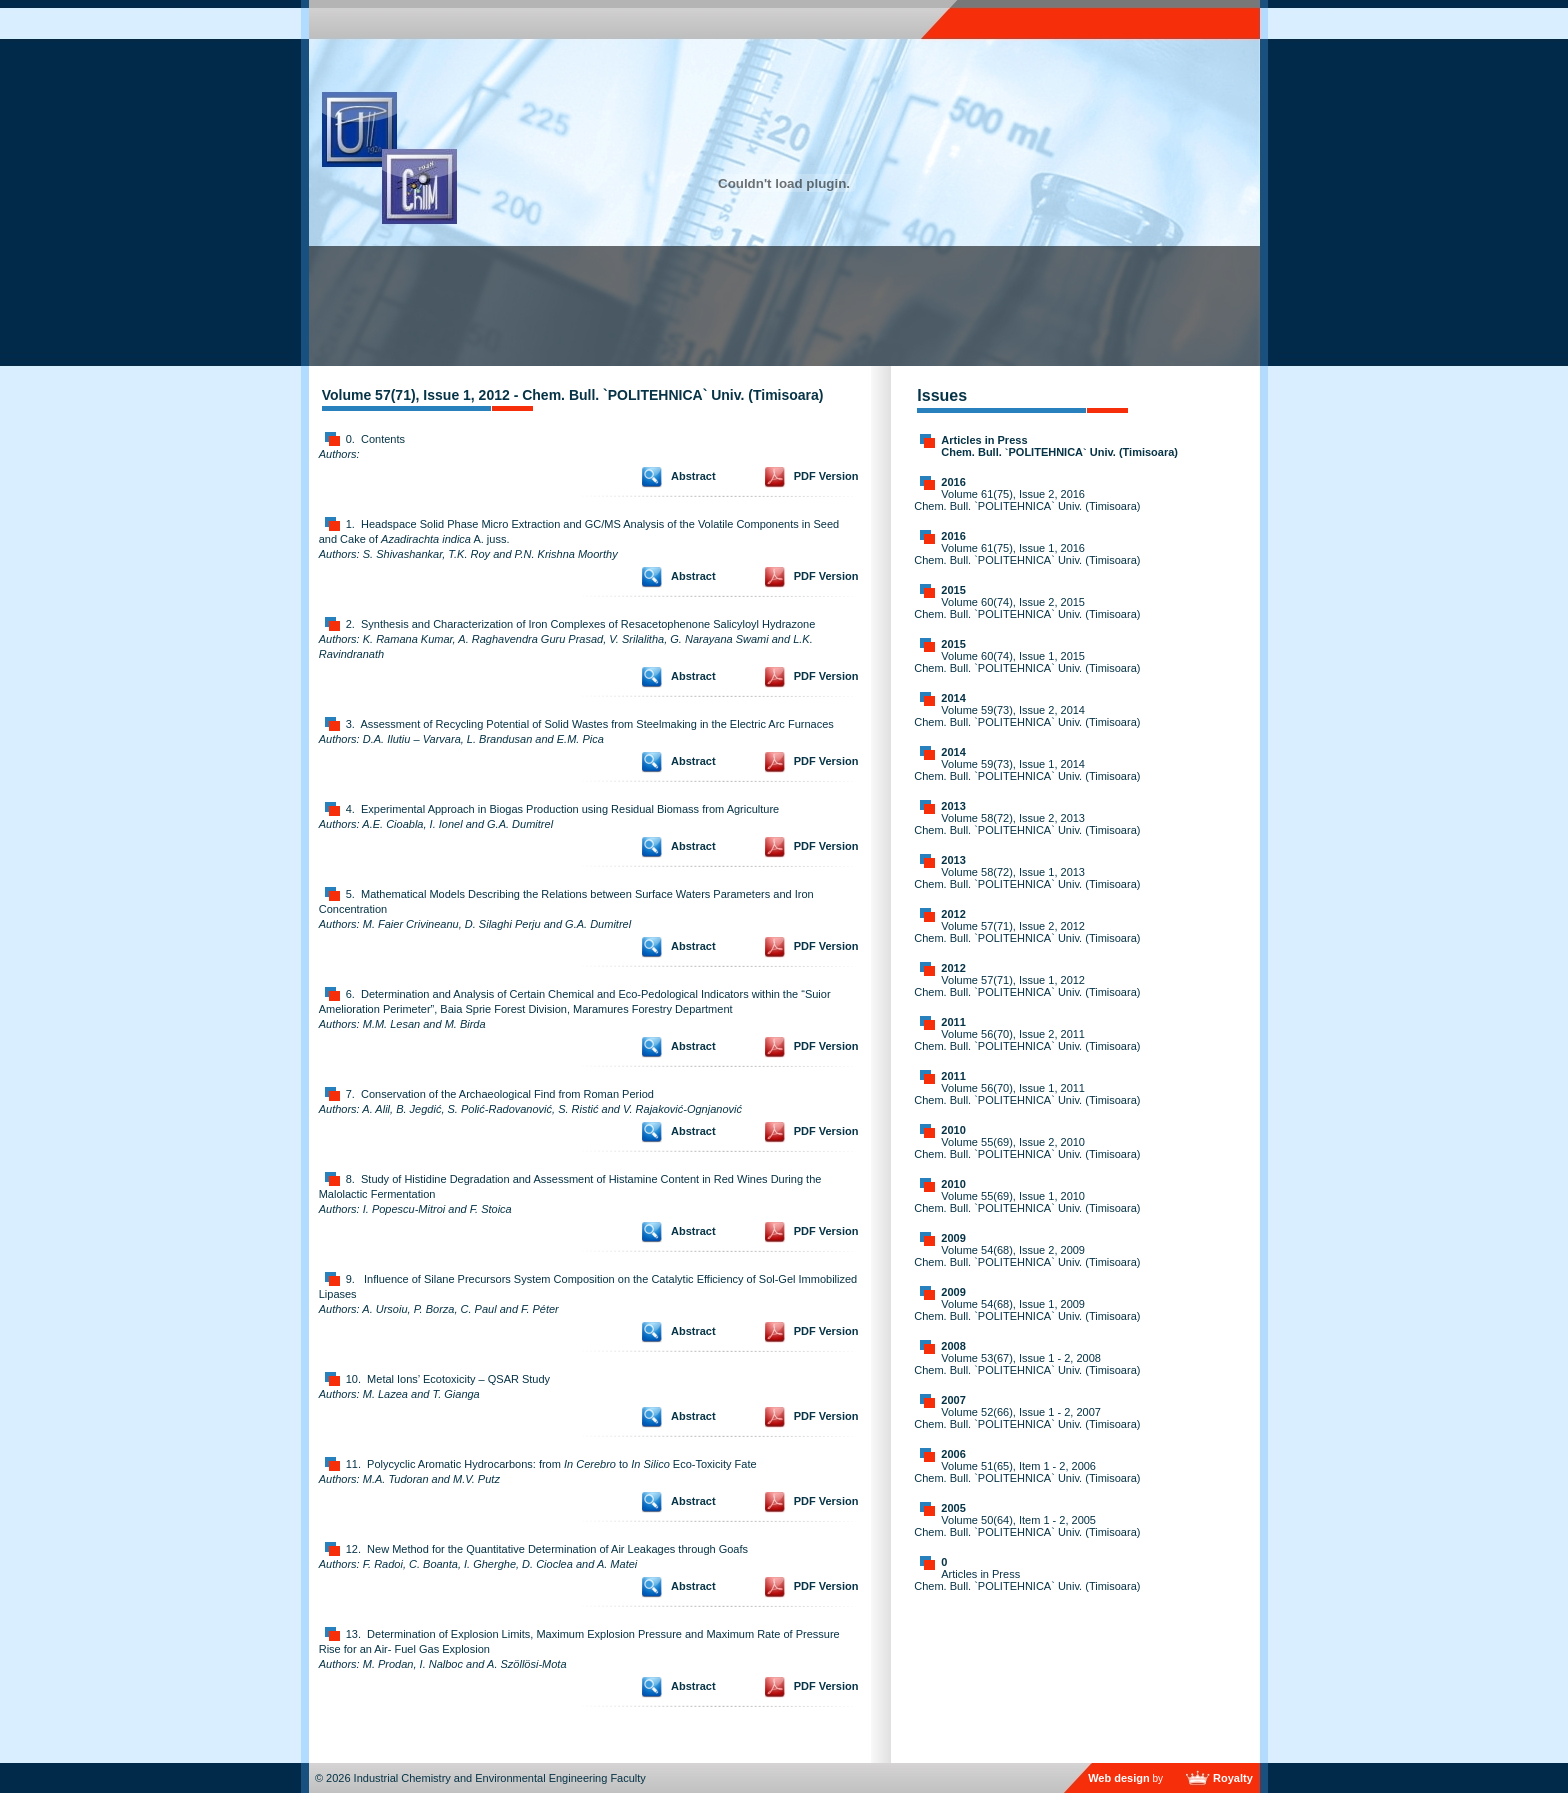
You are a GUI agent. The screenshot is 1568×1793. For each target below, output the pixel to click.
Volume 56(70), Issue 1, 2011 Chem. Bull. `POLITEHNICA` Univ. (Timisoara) (1027, 1094)
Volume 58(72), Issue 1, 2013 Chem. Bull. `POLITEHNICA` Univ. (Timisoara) (1027, 878)
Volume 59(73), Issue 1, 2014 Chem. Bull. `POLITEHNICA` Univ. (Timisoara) (1027, 770)
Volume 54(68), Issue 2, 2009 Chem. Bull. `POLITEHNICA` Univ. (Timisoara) (1027, 1256)
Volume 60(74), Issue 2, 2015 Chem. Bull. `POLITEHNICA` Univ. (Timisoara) (1027, 608)
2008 (953, 1346)
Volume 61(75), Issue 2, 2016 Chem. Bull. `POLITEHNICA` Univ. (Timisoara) (1027, 500)
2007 (953, 1400)
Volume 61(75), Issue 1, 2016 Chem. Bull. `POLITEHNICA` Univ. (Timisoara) (1027, 554)
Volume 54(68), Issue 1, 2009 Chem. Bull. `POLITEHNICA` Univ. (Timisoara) (1027, 1310)
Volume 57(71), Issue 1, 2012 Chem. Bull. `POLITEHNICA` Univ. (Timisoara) (1027, 986)
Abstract (693, 476)
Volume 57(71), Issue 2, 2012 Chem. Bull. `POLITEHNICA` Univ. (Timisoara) (1027, 932)
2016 (953, 482)
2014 (953, 698)
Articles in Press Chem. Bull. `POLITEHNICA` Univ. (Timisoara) (1059, 446)
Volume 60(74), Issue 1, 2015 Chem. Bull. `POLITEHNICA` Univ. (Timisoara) (1027, 662)
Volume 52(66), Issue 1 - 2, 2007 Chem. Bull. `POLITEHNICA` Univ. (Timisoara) (1027, 1418)
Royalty (1233, 1778)
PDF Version (826, 476)
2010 (953, 1130)
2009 (953, 1238)
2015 (953, 590)
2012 (953, 914)
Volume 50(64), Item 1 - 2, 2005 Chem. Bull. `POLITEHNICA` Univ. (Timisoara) (1027, 1526)
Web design (1119, 1778)
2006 (953, 1454)
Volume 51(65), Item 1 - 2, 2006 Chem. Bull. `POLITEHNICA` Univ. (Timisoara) (1027, 1472)
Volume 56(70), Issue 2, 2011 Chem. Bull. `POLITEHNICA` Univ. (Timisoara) (1027, 1040)
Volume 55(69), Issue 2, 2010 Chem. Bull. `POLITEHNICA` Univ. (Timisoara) (1027, 1148)
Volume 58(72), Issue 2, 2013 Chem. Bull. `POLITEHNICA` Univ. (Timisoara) (1027, 824)
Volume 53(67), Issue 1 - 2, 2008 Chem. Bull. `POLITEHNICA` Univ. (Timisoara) (1027, 1364)
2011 (953, 1022)
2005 (953, 1508)
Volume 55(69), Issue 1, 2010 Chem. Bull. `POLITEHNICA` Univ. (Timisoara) (1027, 1202)
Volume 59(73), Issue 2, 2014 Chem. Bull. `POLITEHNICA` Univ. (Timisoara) (1027, 716)
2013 (953, 806)
